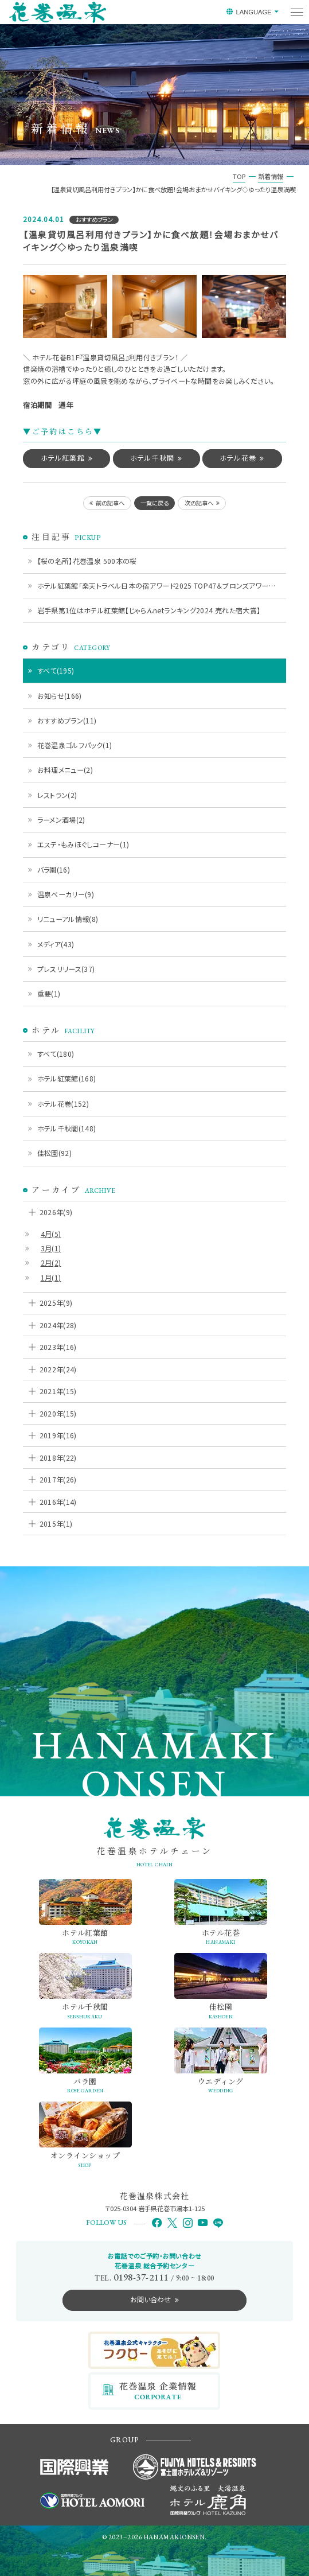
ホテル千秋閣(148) (66, 1128)
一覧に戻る (154, 503)
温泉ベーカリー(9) (66, 894)
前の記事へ (110, 503)
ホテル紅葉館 (63, 457)
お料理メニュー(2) (65, 770)
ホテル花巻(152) (63, 1103)
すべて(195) (56, 670)
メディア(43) (56, 944)
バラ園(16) (54, 869)
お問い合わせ (150, 2299)
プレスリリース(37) (66, 969)
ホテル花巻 (238, 457)
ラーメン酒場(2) (61, 819)
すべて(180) (56, 1054)
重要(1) (49, 993)
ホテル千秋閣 (152, 457)
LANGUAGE (253, 12)
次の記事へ (199, 503)
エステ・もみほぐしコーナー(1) (83, 844)
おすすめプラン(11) (67, 720)
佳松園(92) (54, 1153)
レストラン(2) (57, 795)
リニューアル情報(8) (68, 919)
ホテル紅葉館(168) (66, 1078)
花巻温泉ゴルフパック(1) (74, 745)
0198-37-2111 (141, 2277)
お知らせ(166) (59, 696)
